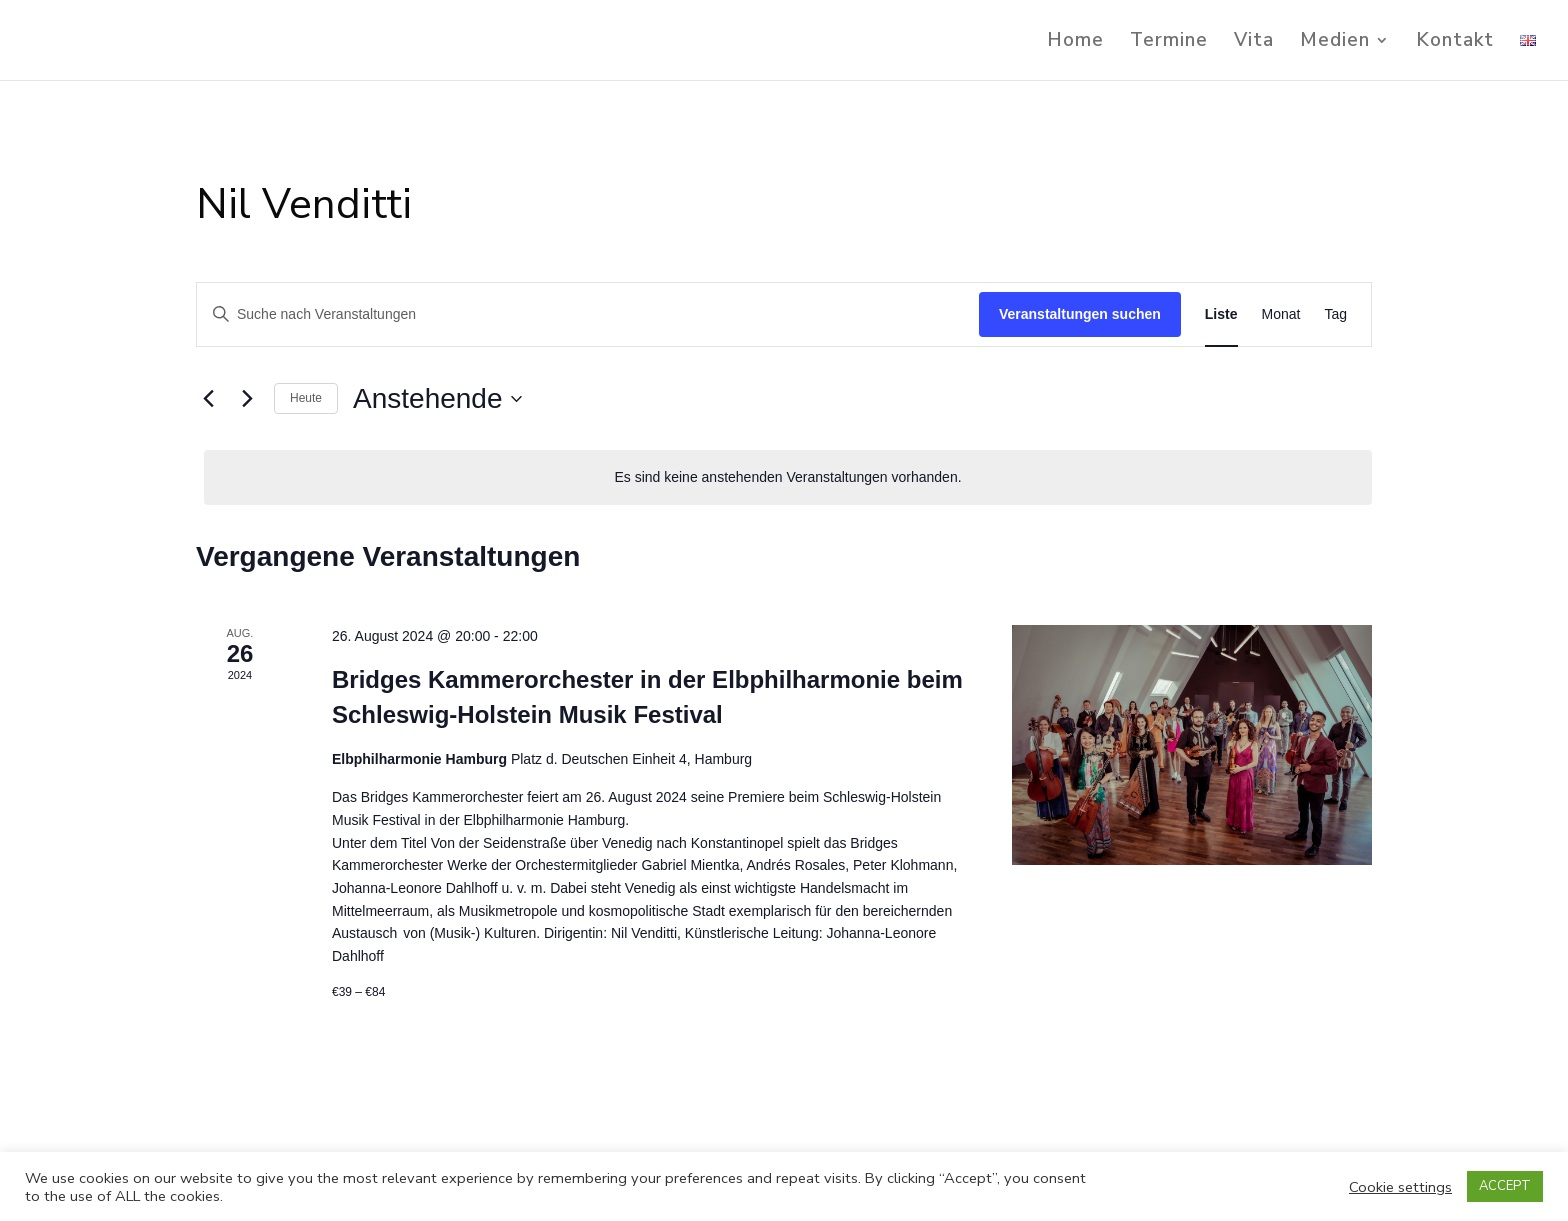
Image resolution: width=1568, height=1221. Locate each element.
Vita (1254, 43)
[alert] (788, 477)
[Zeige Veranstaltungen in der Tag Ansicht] (1335, 314)
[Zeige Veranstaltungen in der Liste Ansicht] (1221, 314)
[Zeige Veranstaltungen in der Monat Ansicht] (1281, 314)
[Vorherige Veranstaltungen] (208, 399)
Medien (1335, 43)
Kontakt (1455, 43)
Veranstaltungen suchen (1080, 314)
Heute (306, 398)
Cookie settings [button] (1400, 1187)
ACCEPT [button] (1505, 1186)
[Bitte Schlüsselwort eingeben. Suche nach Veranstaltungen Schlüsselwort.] (588, 314)
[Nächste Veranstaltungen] (247, 399)
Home (1075, 43)
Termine (1169, 43)
